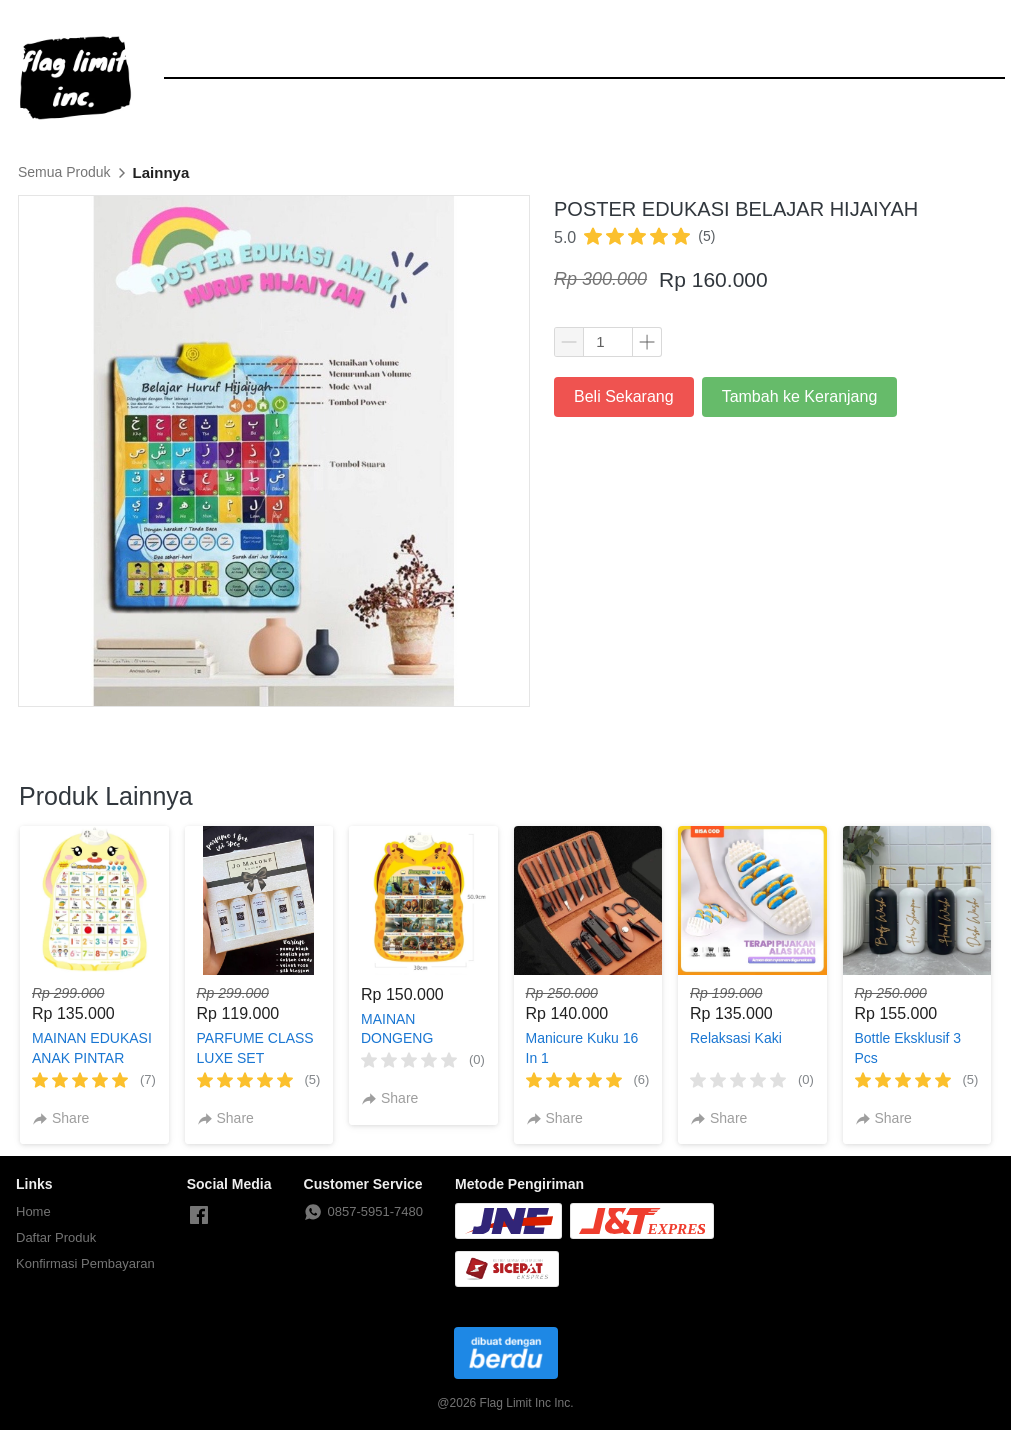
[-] (199, 1216)
